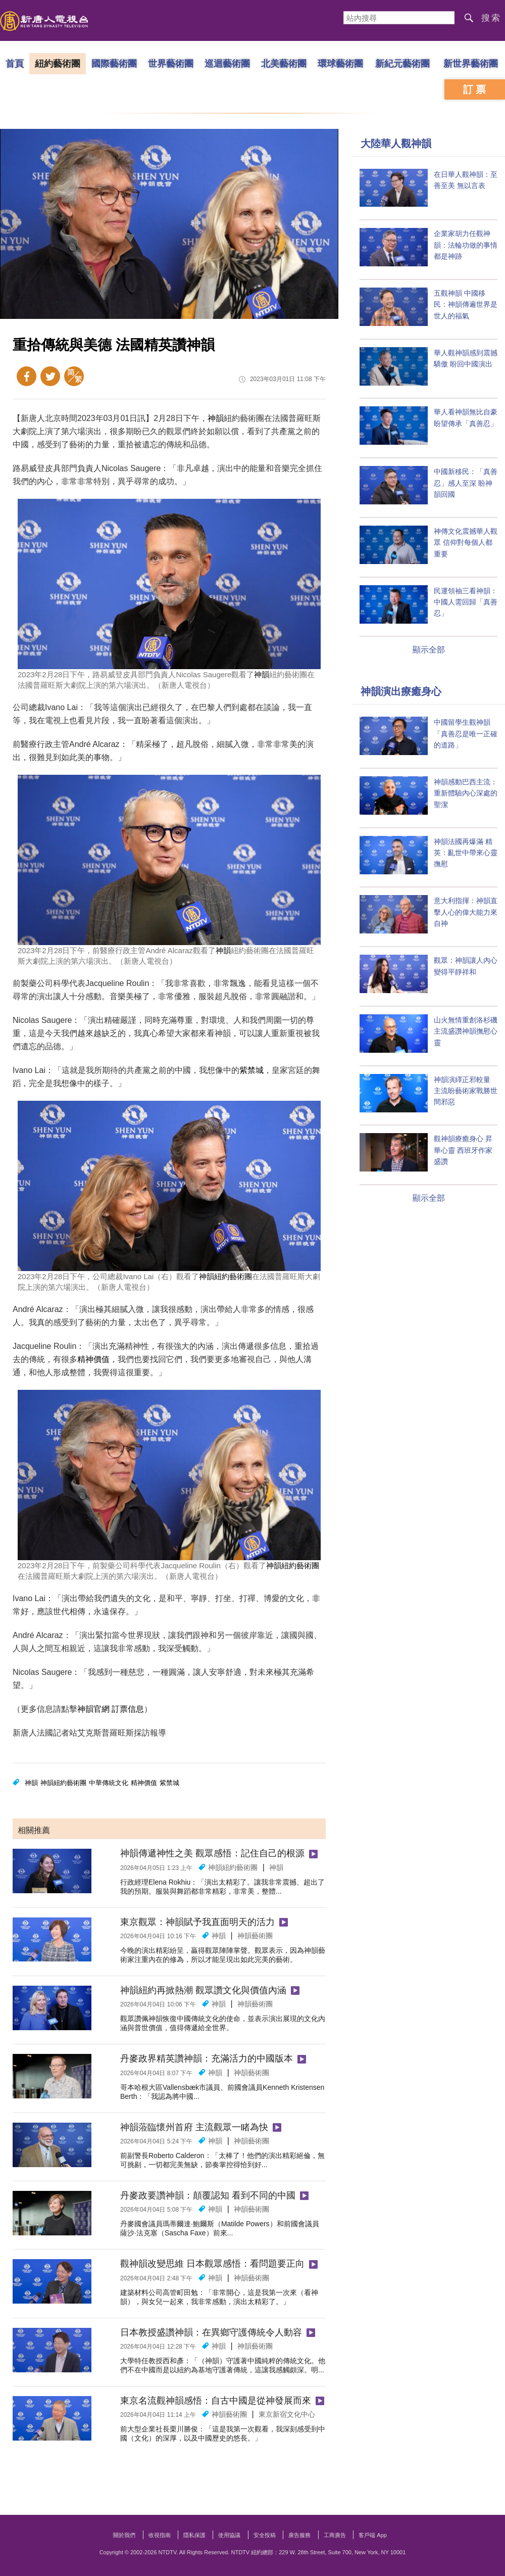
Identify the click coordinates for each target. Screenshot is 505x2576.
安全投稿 (265, 2535)
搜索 (491, 18)
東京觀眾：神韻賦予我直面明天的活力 (197, 1922)
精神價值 (93, 1359)
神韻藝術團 (255, 1936)
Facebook (26, 376)
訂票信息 (128, 1709)
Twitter (50, 376)
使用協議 (229, 2535)
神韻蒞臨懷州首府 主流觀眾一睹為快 (194, 2127)
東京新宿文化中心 (287, 2414)
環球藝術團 (340, 63)
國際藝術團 (114, 63)
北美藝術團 (284, 63)
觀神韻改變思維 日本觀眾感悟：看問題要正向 (212, 2264)
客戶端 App (373, 2535)
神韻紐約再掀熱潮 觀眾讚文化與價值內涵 (203, 1990)
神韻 (216, 418)
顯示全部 (429, 649)
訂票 (475, 89)
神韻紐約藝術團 (225, 1276)
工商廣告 (335, 2535)
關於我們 (124, 2535)
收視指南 (159, 2535)
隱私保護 (194, 2535)
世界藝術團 (170, 63)
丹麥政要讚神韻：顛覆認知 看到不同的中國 (207, 2195)
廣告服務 (299, 2535)
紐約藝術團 (57, 63)
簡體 (74, 376)
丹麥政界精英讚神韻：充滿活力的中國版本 (206, 2058)
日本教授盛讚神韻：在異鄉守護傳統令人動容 (211, 2332)
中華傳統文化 (108, 1783)
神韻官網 (93, 1709)
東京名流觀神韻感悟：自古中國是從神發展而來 (215, 2401)
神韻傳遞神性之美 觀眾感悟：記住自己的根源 (212, 1853)
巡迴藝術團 (227, 63)
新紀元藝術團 (402, 63)
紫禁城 (251, 1070)
